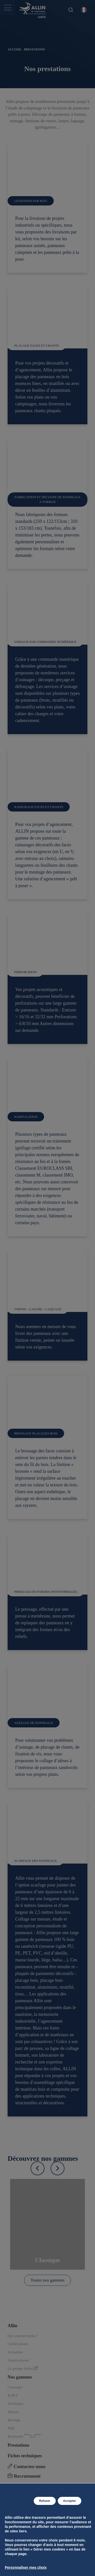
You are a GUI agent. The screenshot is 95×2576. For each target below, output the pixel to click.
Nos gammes (20, 2377)
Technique (15, 2404)
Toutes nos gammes (48, 2280)
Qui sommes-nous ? (23, 2336)
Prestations (18, 2445)
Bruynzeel (24, 2436)
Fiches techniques (25, 2455)
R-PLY (13, 2395)
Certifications (18, 2344)
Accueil (15, 49)
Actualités (15, 2352)
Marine (13, 2412)
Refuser (44, 2501)
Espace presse (18, 2360)
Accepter (69, 2501)
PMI (11, 2428)
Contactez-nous (26, 2466)
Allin (12, 2325)
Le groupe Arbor (23, 2368)
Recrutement (24, 2476)
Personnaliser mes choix (26, 2567)
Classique (15, 2387)
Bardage (14, 2420)
